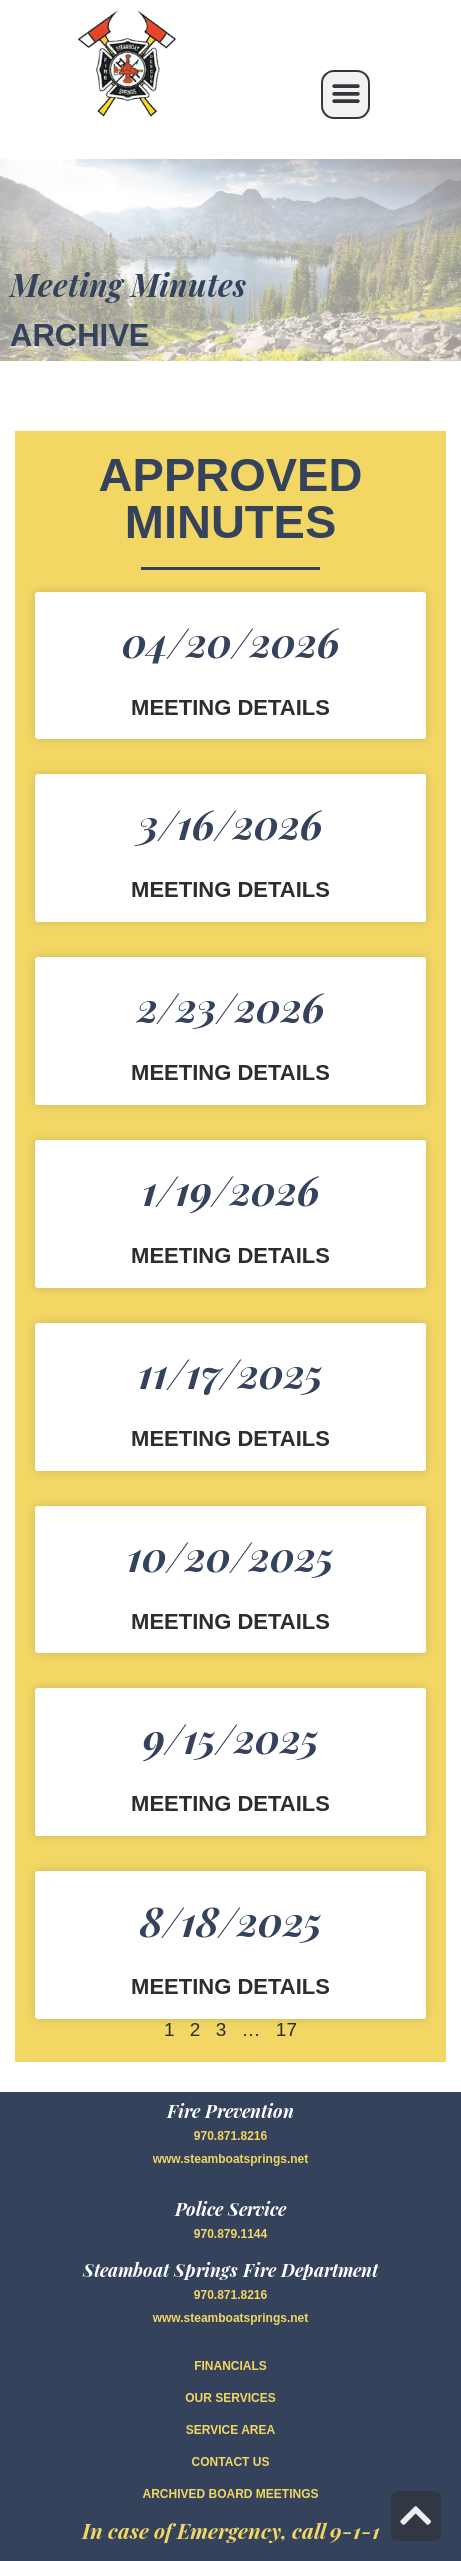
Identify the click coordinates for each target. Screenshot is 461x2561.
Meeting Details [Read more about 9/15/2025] (230, 1804)
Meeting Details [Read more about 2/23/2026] (230, 1073)
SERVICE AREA (230, 2430)
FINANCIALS (230, 2366)
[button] (345, 94)
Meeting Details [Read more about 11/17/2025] (230, 1439)
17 (286, 2029)
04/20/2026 (231, 641)
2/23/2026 (231, 1006)
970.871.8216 (230, 2136)
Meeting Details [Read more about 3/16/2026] (230, 890)
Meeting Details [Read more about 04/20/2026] (230, 708)
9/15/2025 (231, 1737)
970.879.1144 (230, 2234)
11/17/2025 (230, 1372)
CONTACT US (231, 2462)
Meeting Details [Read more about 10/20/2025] (230, 1622)
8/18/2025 (231, 1920)
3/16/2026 (230, 823)
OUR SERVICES (230, 2398)
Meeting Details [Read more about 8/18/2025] (230, 1987)
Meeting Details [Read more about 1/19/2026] (230, 1256)
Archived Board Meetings (230, 2494)
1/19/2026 (231, 1189)
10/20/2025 (230, 1555)
